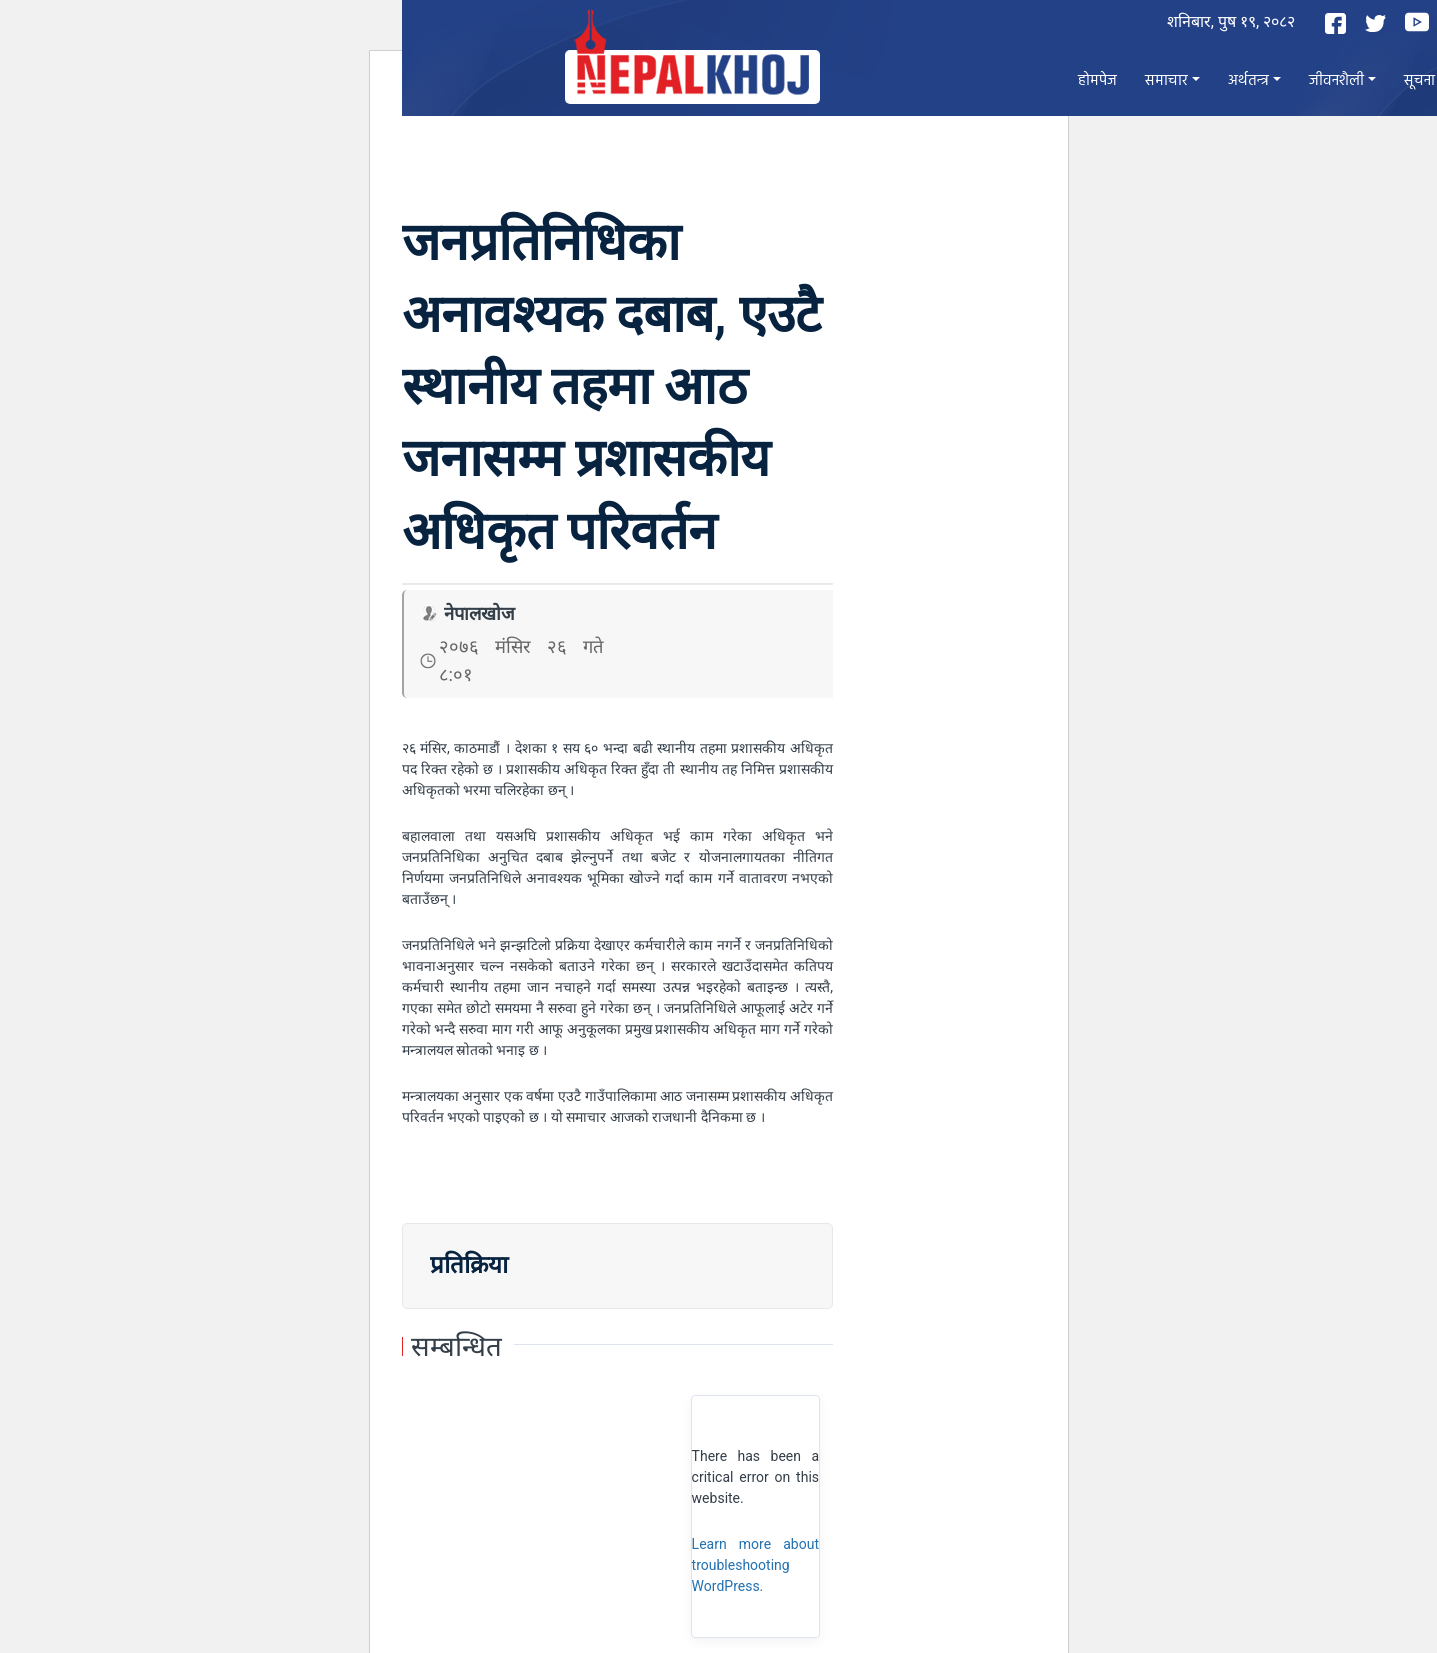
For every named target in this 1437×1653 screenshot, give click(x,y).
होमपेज (1097, 81)
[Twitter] (1378, 23)
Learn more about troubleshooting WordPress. (755, 1565)
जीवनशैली (1336, 81)
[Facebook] (1338, 23)
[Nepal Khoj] (692, 77)
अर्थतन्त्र (1248, 81)
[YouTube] (1420, 22)
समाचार (1166, 81)
